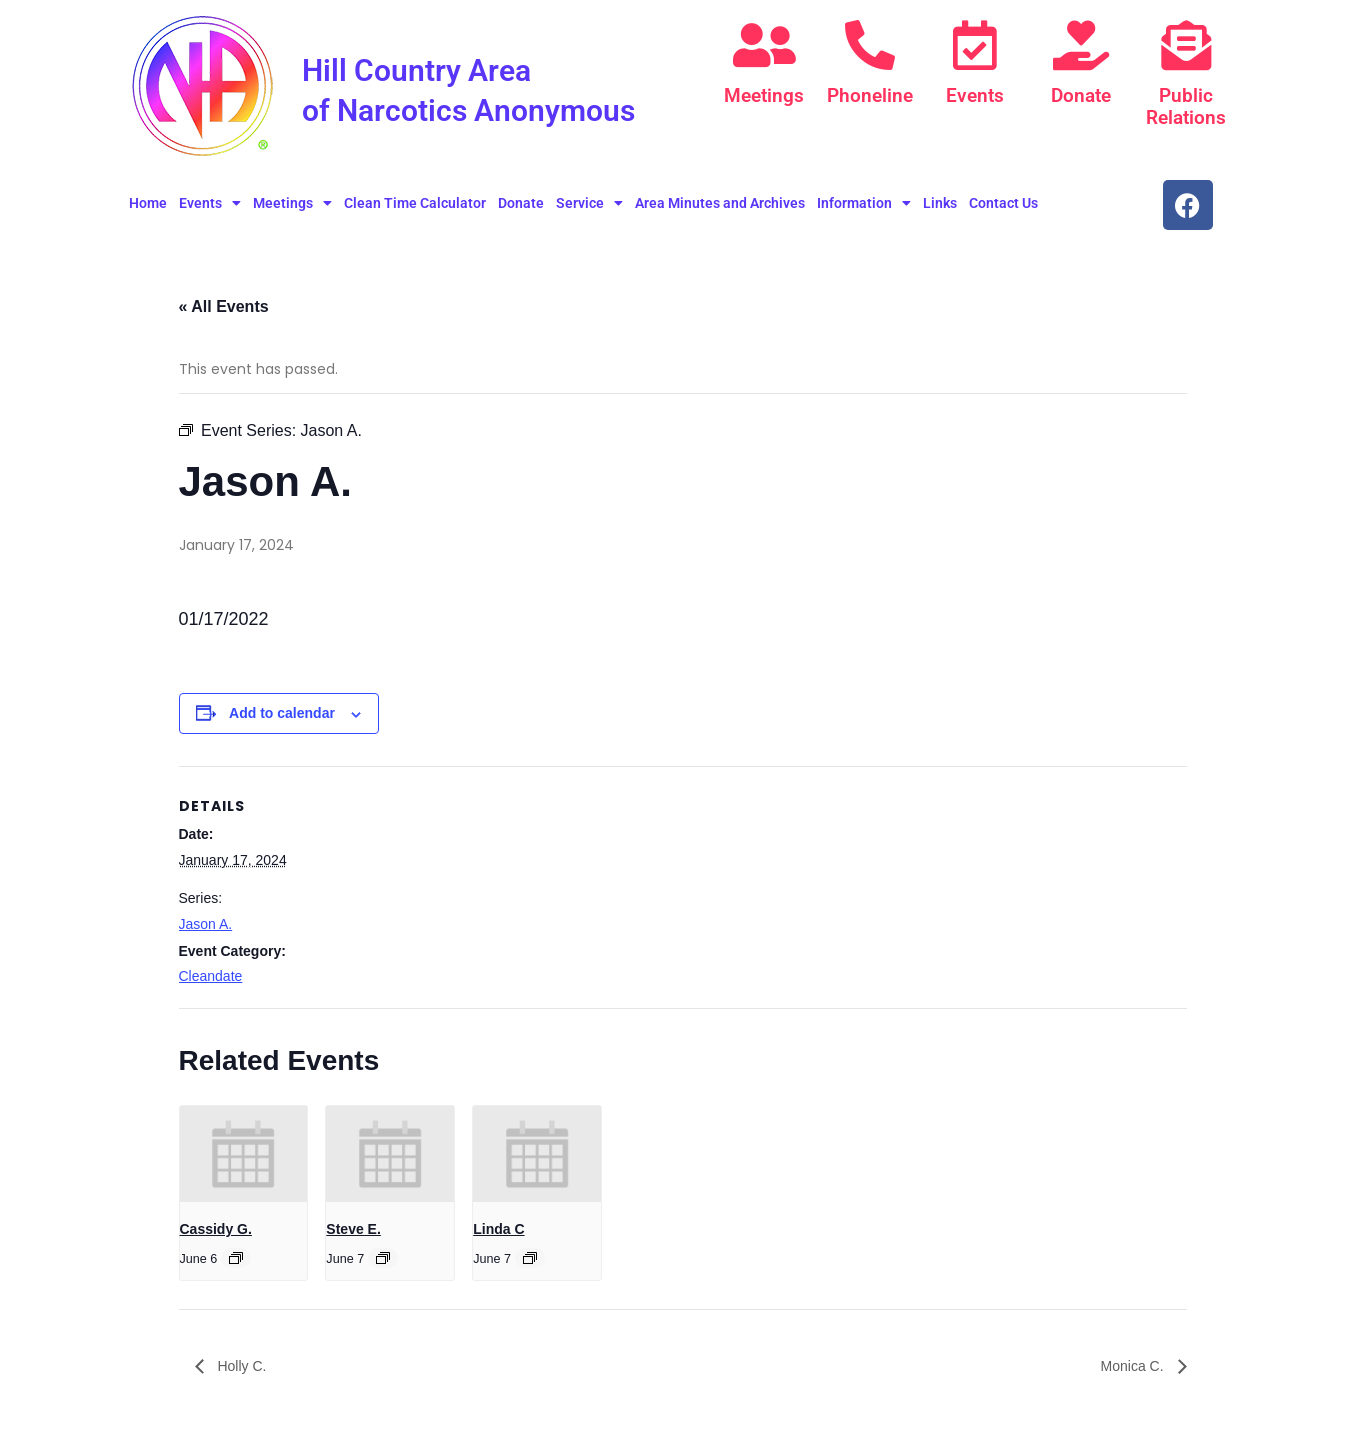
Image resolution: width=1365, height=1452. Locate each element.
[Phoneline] (870, 45)
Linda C (498, 1237)
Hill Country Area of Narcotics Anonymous (453, 107)
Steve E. (353, 1237)
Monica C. (1129, 1374)
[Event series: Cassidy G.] (236, 1267)
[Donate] (1081, 45)
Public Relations (1186, 106)
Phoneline (870, 95)
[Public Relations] (1186, 45)
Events (975, 95)
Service (589, 211)
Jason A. (206, 932)
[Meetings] (764, 45)
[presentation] (244, 1162)
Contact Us (1003, 211)
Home (148, 211)
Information (864, 211)
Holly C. (244, 1374)
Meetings (764, 95)
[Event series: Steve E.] (383, 1267)
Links (940, 211)
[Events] (975, 45)
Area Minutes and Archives (720, 211)
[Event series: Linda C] (530, 1267)
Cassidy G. (216, 1237)
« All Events (224, 314)
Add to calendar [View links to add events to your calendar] (282, 722)
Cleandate (211, 985)
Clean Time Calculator (415, 211)
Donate (1081, 95)
